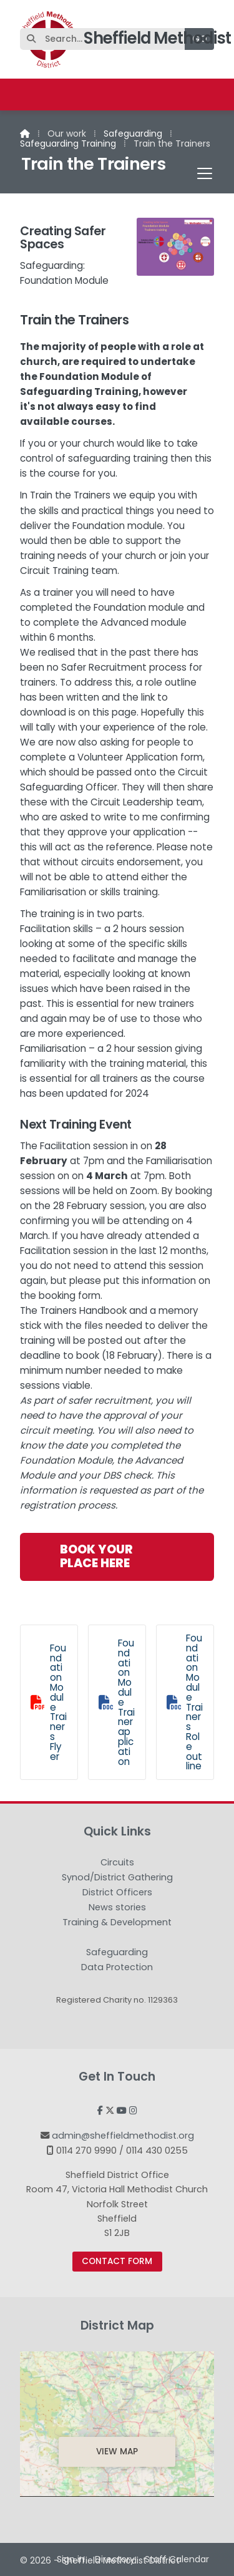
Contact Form (117, 2261)
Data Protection (117, 1967)
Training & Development (117, 1922)
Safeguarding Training (68, 143)
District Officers (117, 1892)
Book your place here (96, 1556)
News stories (117, 1907)
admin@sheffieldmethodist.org (123, 2135)
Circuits (117, 1863)
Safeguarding (133, 133)
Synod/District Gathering (117, 1877)
